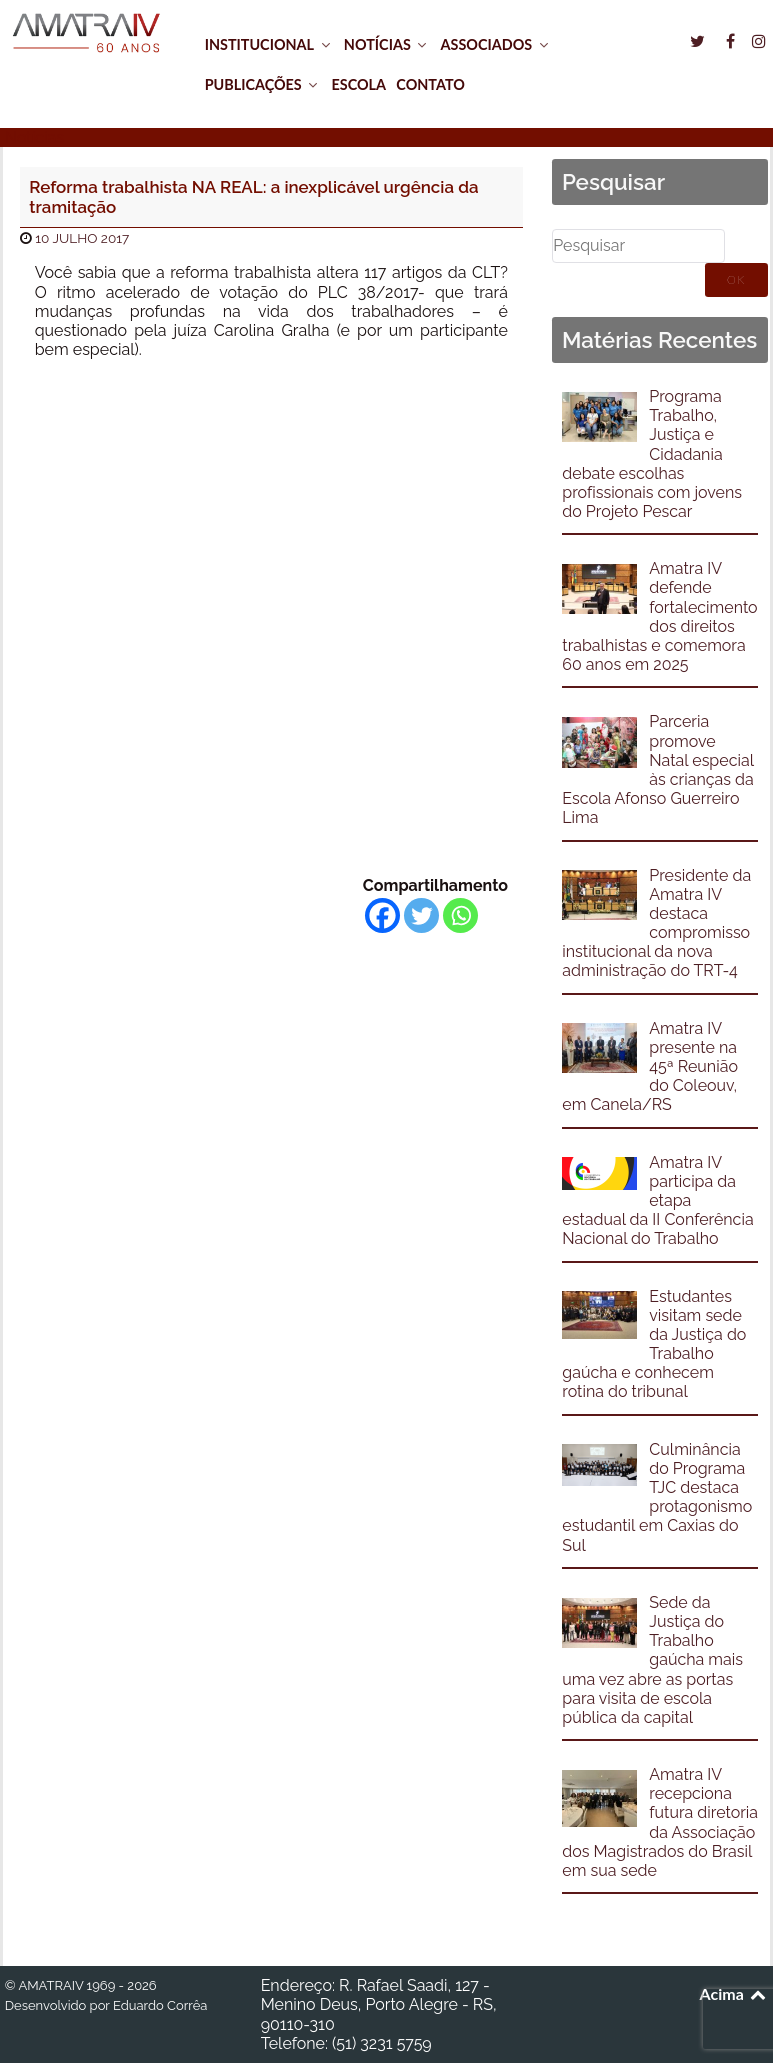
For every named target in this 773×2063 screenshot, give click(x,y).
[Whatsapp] (460, 915)
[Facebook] (382, 915)
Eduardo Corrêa (160, 2005)
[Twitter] (421, 915)
